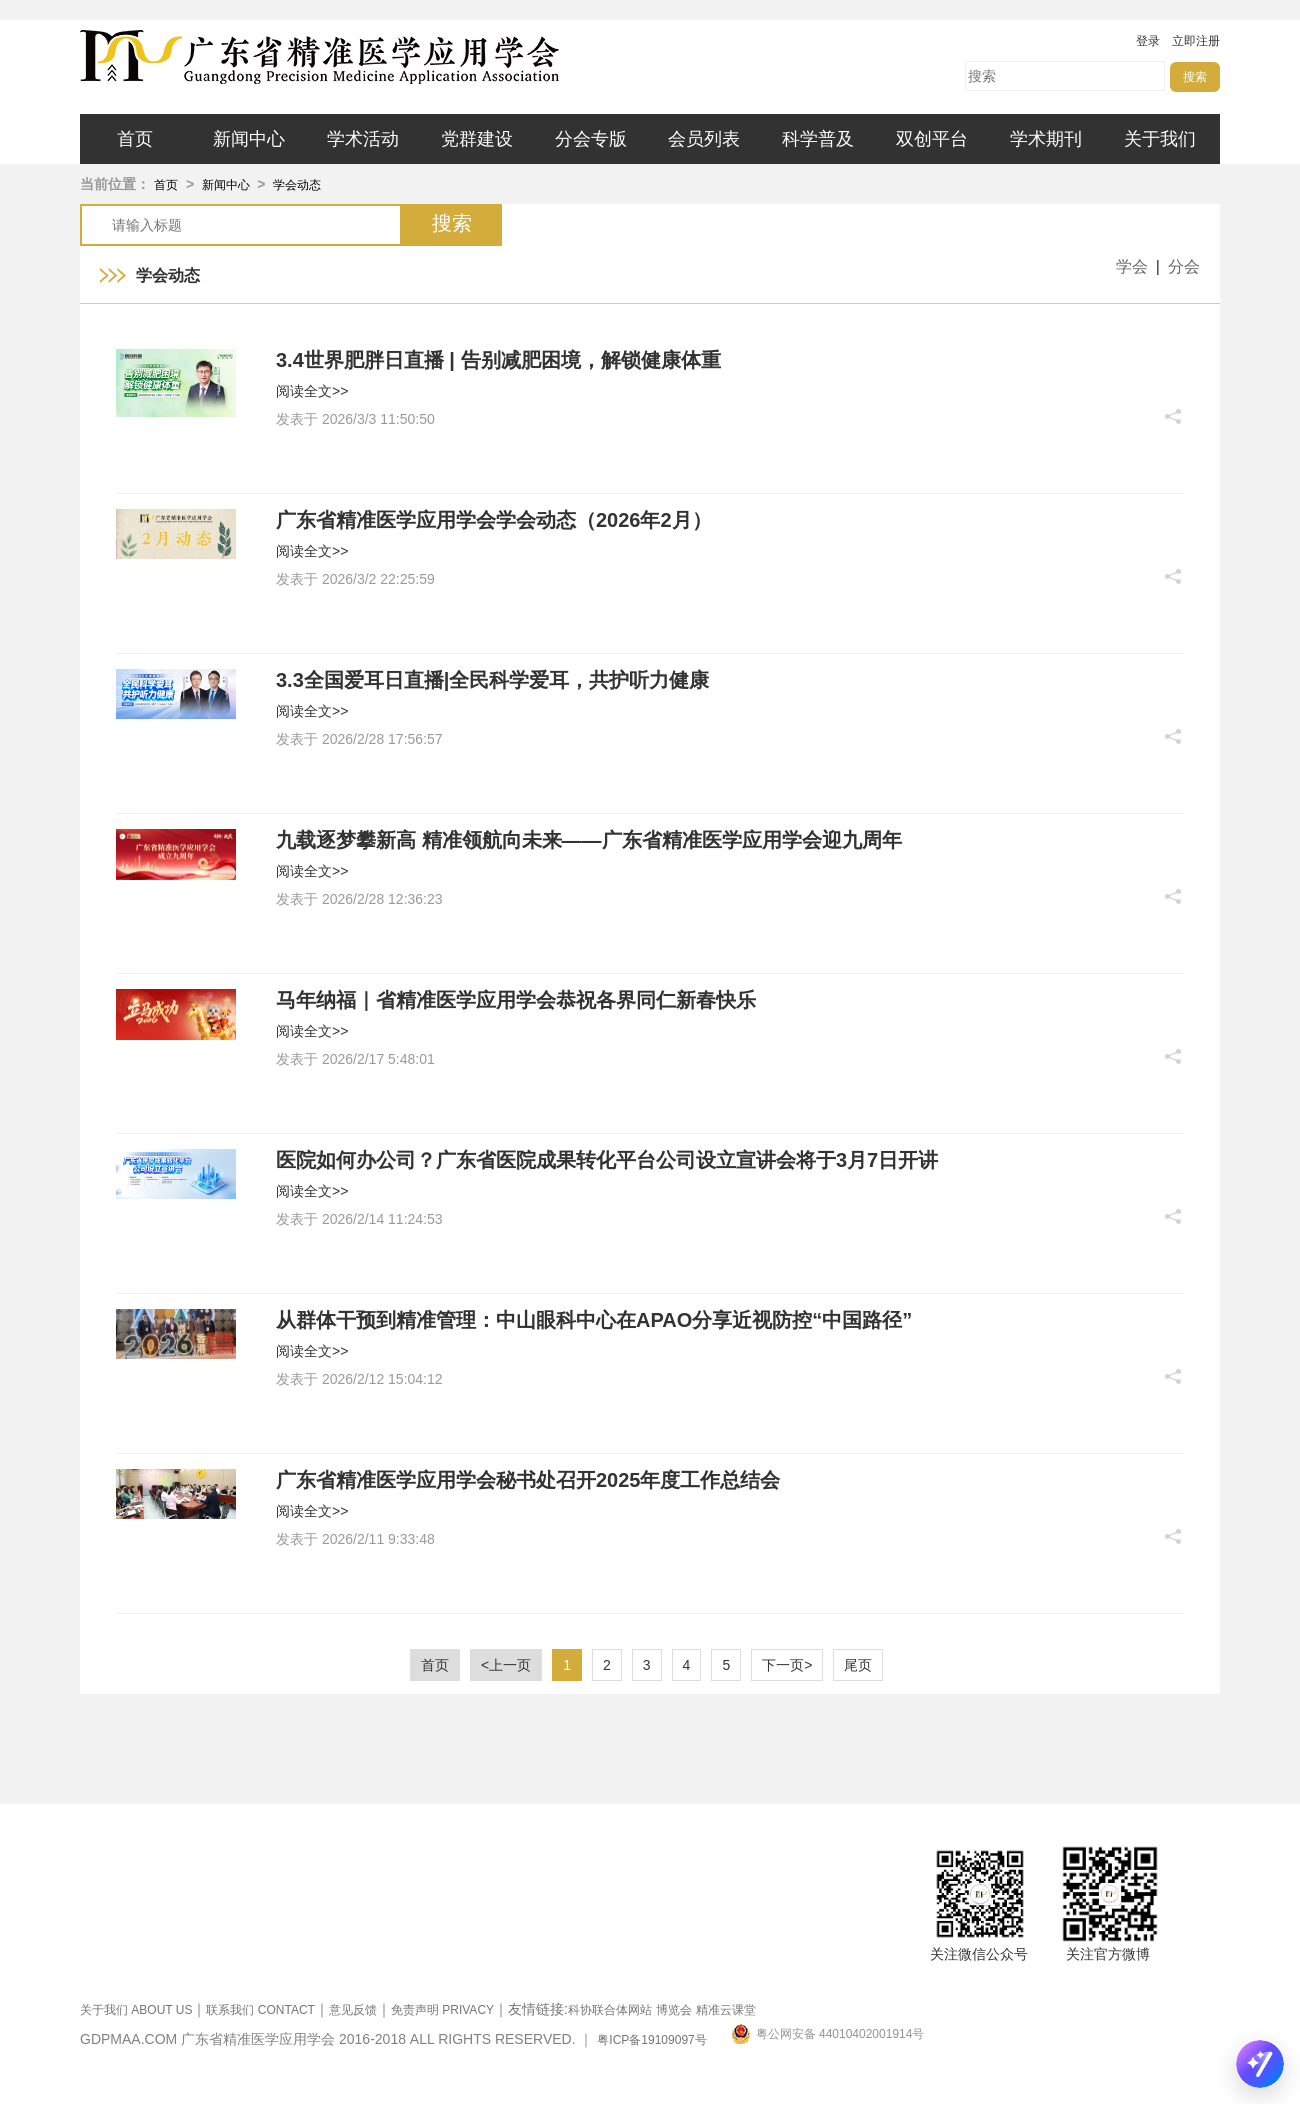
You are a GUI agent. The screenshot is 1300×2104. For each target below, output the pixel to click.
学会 (1132, 266)
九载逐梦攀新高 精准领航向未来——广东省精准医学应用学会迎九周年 (589, 840)
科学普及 (818, 139)
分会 (1184, 266)
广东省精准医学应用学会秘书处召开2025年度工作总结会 (528, 1480)
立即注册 (1196, 41)
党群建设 (477, 139)
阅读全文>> (312, 391)
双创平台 (932, 139)
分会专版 (591, 139)
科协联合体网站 (610, 2010)
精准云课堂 (726, 2010)
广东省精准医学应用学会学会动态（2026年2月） (494, 520)
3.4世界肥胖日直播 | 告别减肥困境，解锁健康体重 (498, 360)
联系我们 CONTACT (260, 2010)
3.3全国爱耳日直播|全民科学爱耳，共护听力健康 (492, 680)
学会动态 (297, 185)
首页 (135, 139)
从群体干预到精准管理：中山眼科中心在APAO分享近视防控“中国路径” (594, 1320)
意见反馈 (353, 2010)
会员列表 (704, 139)
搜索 (1195, 77)
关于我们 (1160, 139)
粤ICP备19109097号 (651, 2040)
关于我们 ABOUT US (136, 2010)
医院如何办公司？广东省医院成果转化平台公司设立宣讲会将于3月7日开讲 (607, 1160)
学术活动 (363, 139)
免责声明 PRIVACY (442, 2010)
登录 (1148, 41)
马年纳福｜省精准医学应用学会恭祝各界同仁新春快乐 (516, 1000)
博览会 (674, 2010)
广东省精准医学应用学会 (380, 57)
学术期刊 (1046, 139)
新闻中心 (249, 139)
